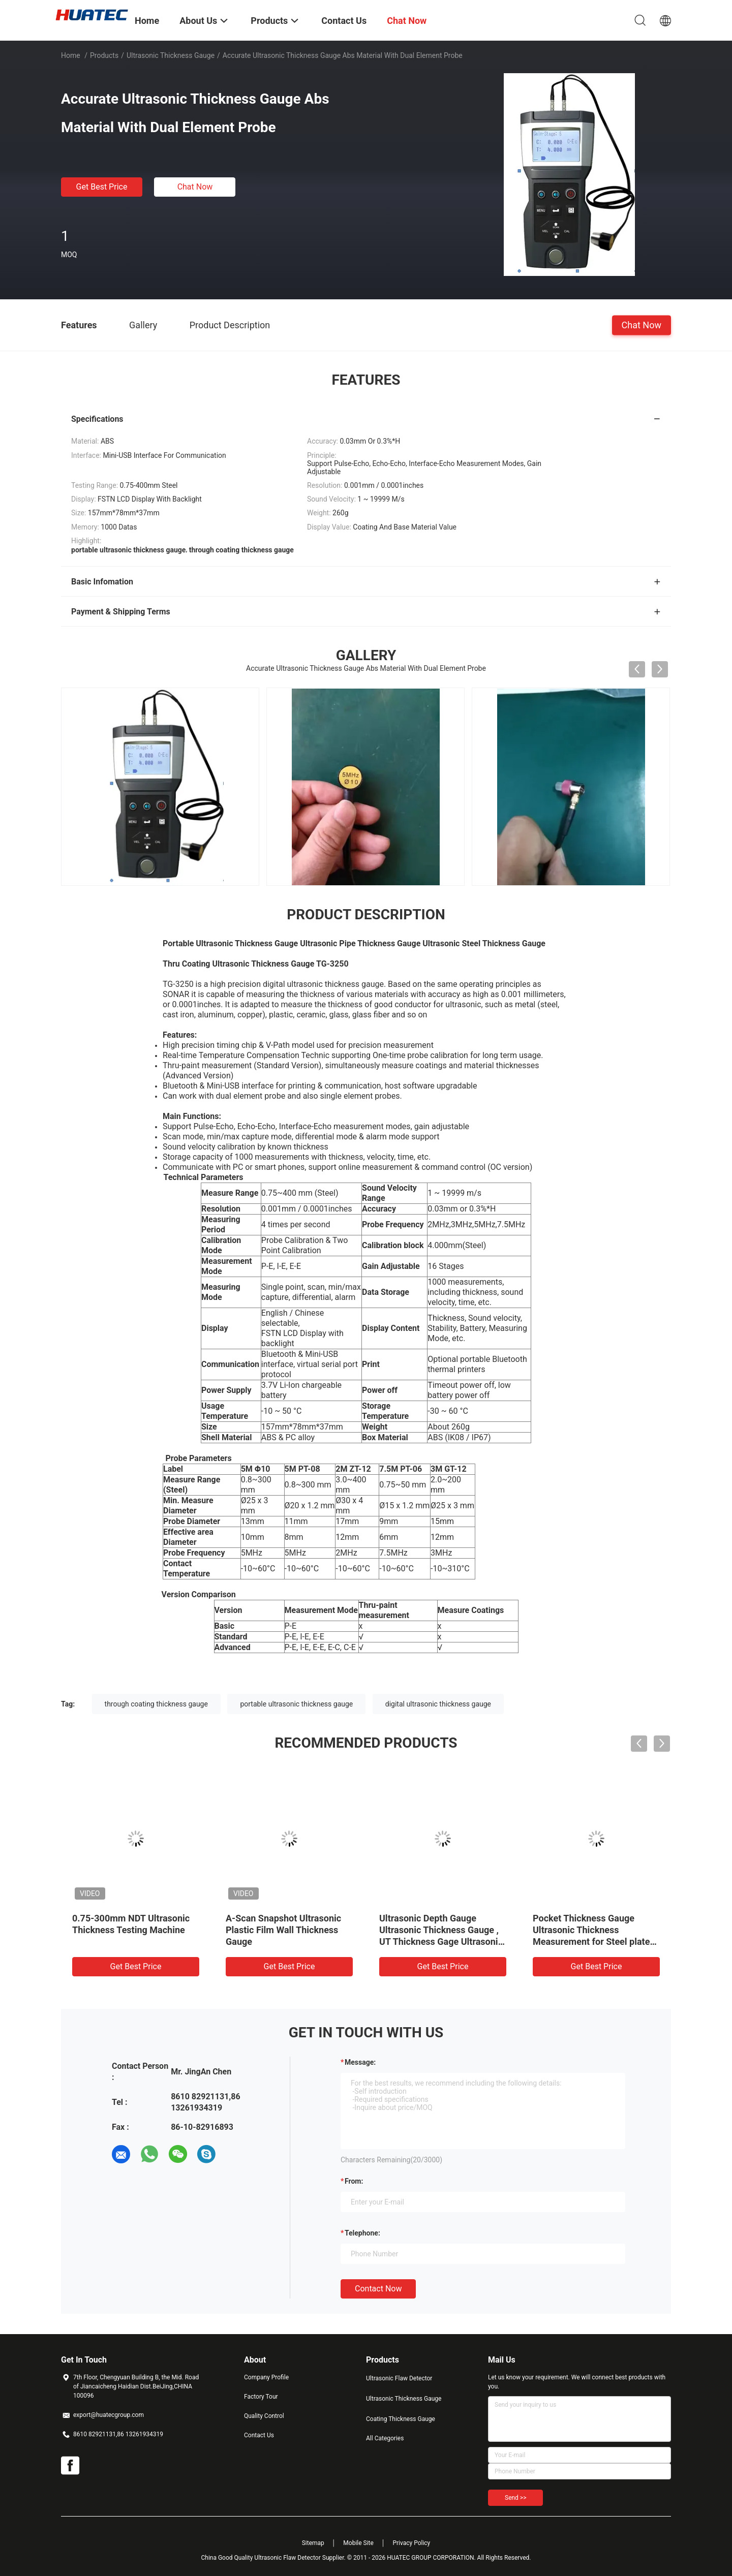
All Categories (385, 2438)
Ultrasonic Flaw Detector (399, 2378)
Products (104, 55)
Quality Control (264, 2415)
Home (70, 55)
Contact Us (259, 2435)
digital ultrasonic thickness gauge (438, 1704)
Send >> (515, 2497)
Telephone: (362, 2233)
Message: (360, 2062)
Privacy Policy (411, 2543)
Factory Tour (261, 2396)
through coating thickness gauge (156, 1704)
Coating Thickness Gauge (400, 2419)
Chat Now (195, 187)
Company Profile (266, 2377)
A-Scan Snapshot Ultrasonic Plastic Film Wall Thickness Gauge (283, 1930)
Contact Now (378, 2288)
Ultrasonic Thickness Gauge (171, 55)
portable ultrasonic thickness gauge (296, 1704)
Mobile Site (358, 2543)
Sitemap (313, 2543)
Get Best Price (102, 187)
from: (354, 2181)
